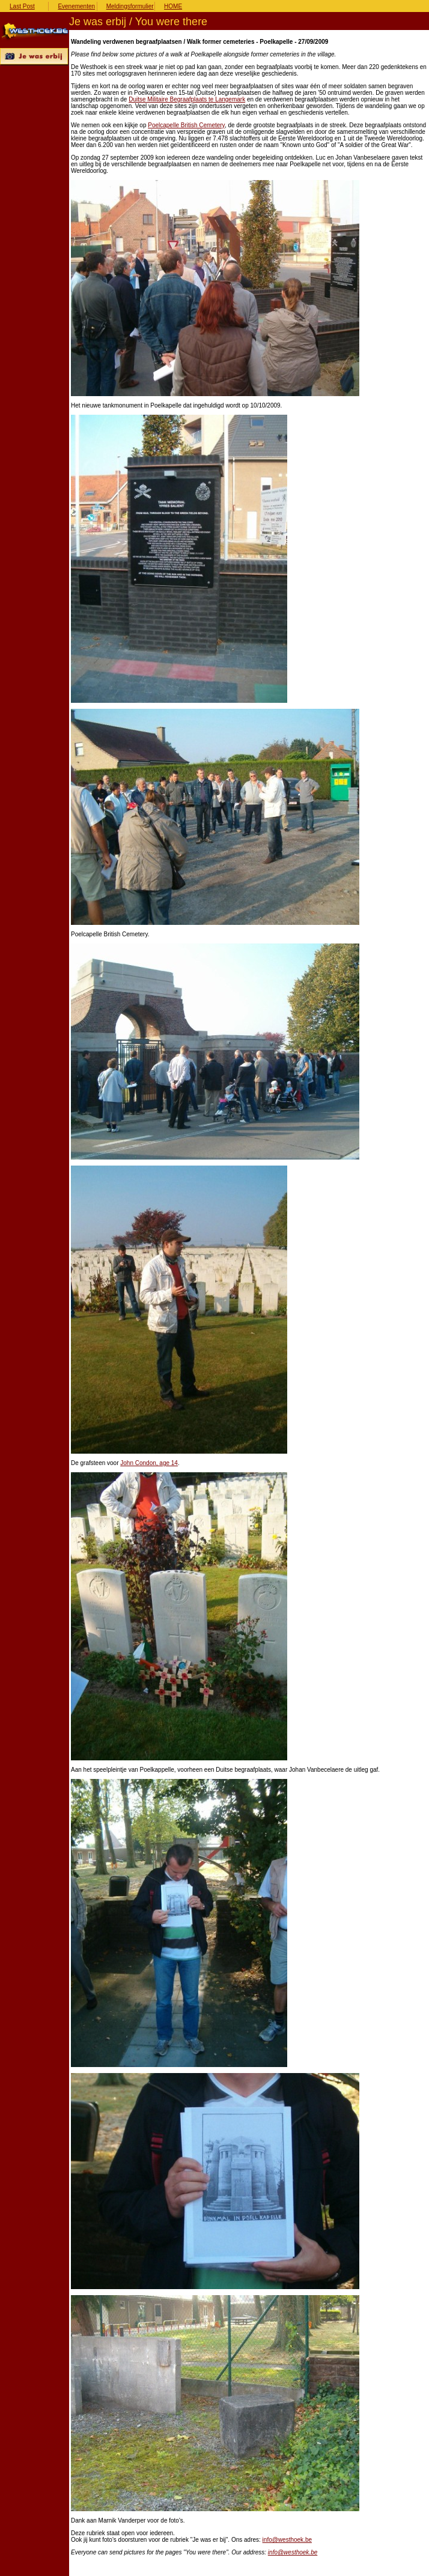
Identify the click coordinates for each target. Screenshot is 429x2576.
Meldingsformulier (130, 6)
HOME (173, 6)
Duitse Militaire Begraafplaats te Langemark (187, 99)
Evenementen (76, 6)
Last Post (22, 6)
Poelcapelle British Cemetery (186, 125)
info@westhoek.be (287, 2539)
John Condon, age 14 (149, 1463)
